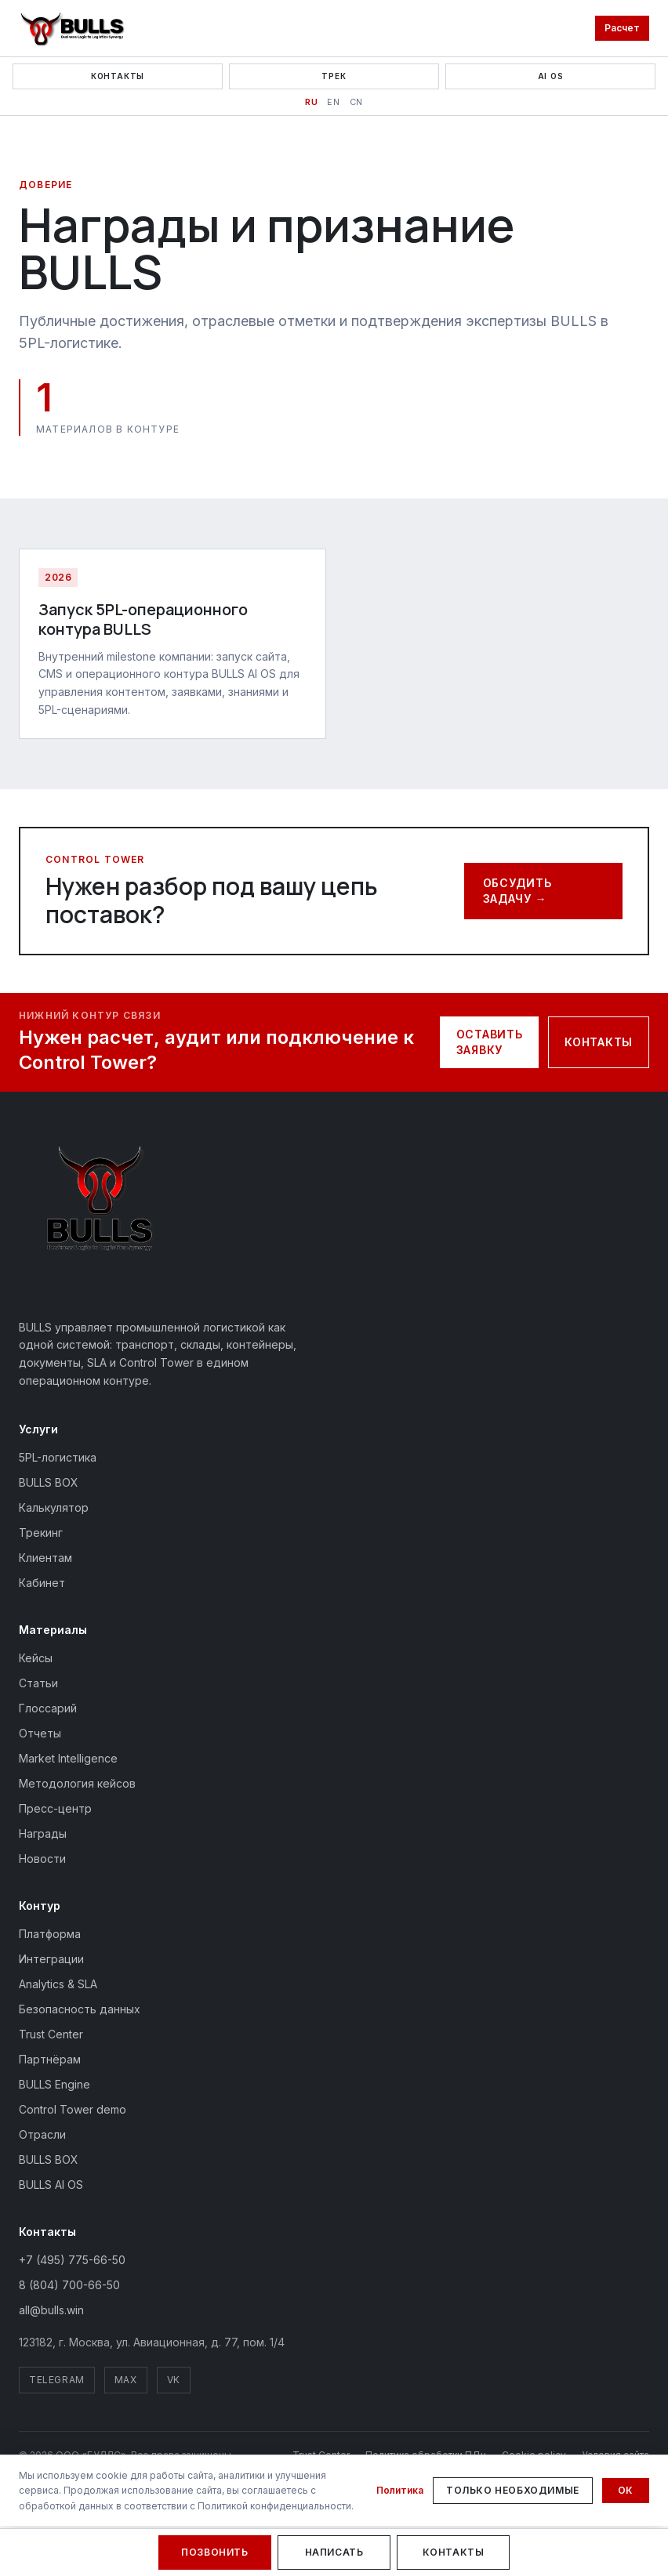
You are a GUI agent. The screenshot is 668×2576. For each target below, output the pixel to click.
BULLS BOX (48, 1482)
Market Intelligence (68, 1758)
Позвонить (214, 2552)
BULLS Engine (54, 2084)
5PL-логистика (57, 1457)
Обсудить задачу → (517, 890)
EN (333, 101)
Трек (333, 76)
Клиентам (45, 1557)
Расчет (622, 28)
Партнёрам (50, 2059)
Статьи (38, 1683)
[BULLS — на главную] (97, 1220)
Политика (399, 2490)
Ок (626, 2490)
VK (173, 2380)
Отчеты (40, 1733)
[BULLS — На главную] (72, 28)
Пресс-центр (55, 1808)
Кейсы (36, 1658)
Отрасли (42, 2134)
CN (356, 101)
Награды (43, 1833)
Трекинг (41, 1532)
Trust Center (51, 2034)
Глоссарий (48, 1708)
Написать (334, 2552)
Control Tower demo (72, 2109)
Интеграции (51, 1959)
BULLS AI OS (51, 2184)
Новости (42, 1858)
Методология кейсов (77, 1783)
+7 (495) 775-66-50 (72, 2259)
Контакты (117, 76)
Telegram (57, 2380)
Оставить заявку (489, 1041)
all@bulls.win (51, 2310)
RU (311, 101)
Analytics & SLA (58, 1984)
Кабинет (42, 1582)
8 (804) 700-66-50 (69, 2285)
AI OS (551, 76)
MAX (125, 2380)
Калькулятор (54, 1507)
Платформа (50, 1933)
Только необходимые (512, 2490)
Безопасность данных (79, 2009)
